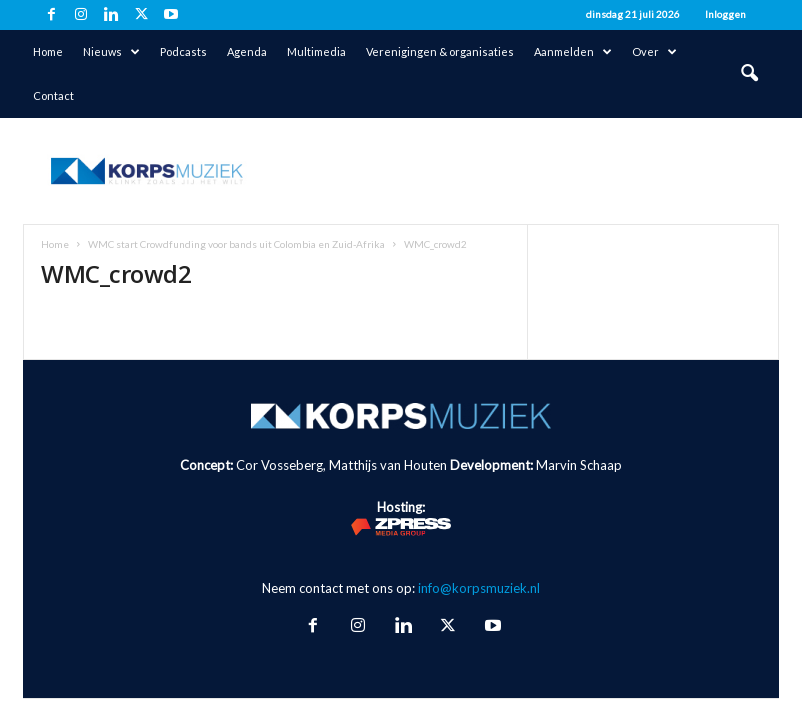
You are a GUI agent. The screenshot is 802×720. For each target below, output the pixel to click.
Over (654, 52)
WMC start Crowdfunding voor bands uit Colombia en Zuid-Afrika (236, 244)
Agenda (247, 51)
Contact (53, 95)
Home (48, 51)
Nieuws (111, 52)
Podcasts (183, 51)
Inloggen (725, 14)
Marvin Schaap (579, 465)
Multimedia (316, 51)
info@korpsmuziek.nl (479, 588)
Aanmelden (573, 52)
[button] (749, 74)
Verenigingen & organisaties (440, 51)
